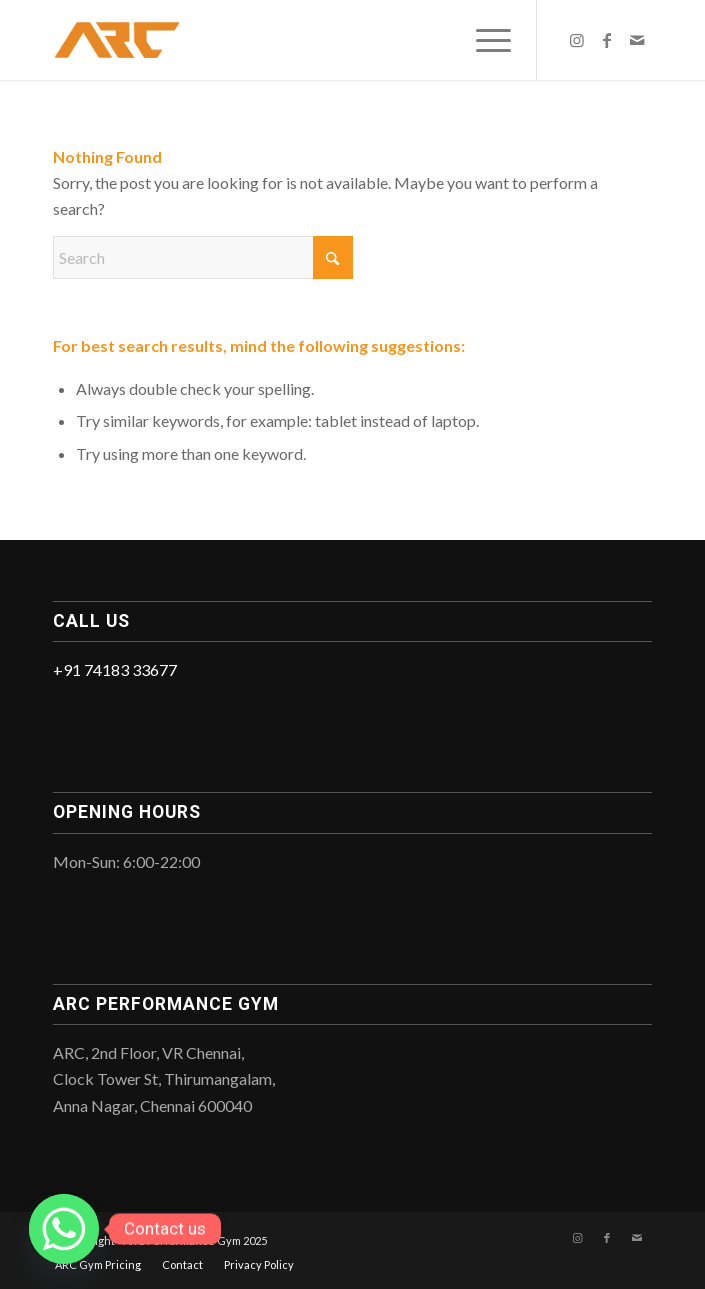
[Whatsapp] (64, 1229)
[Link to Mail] (637, 40)
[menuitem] (483, 40)
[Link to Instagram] (577, 40)
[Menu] (483, 40)
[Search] (203, 257)
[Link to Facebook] (607, 40)
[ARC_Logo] (292, 40)
